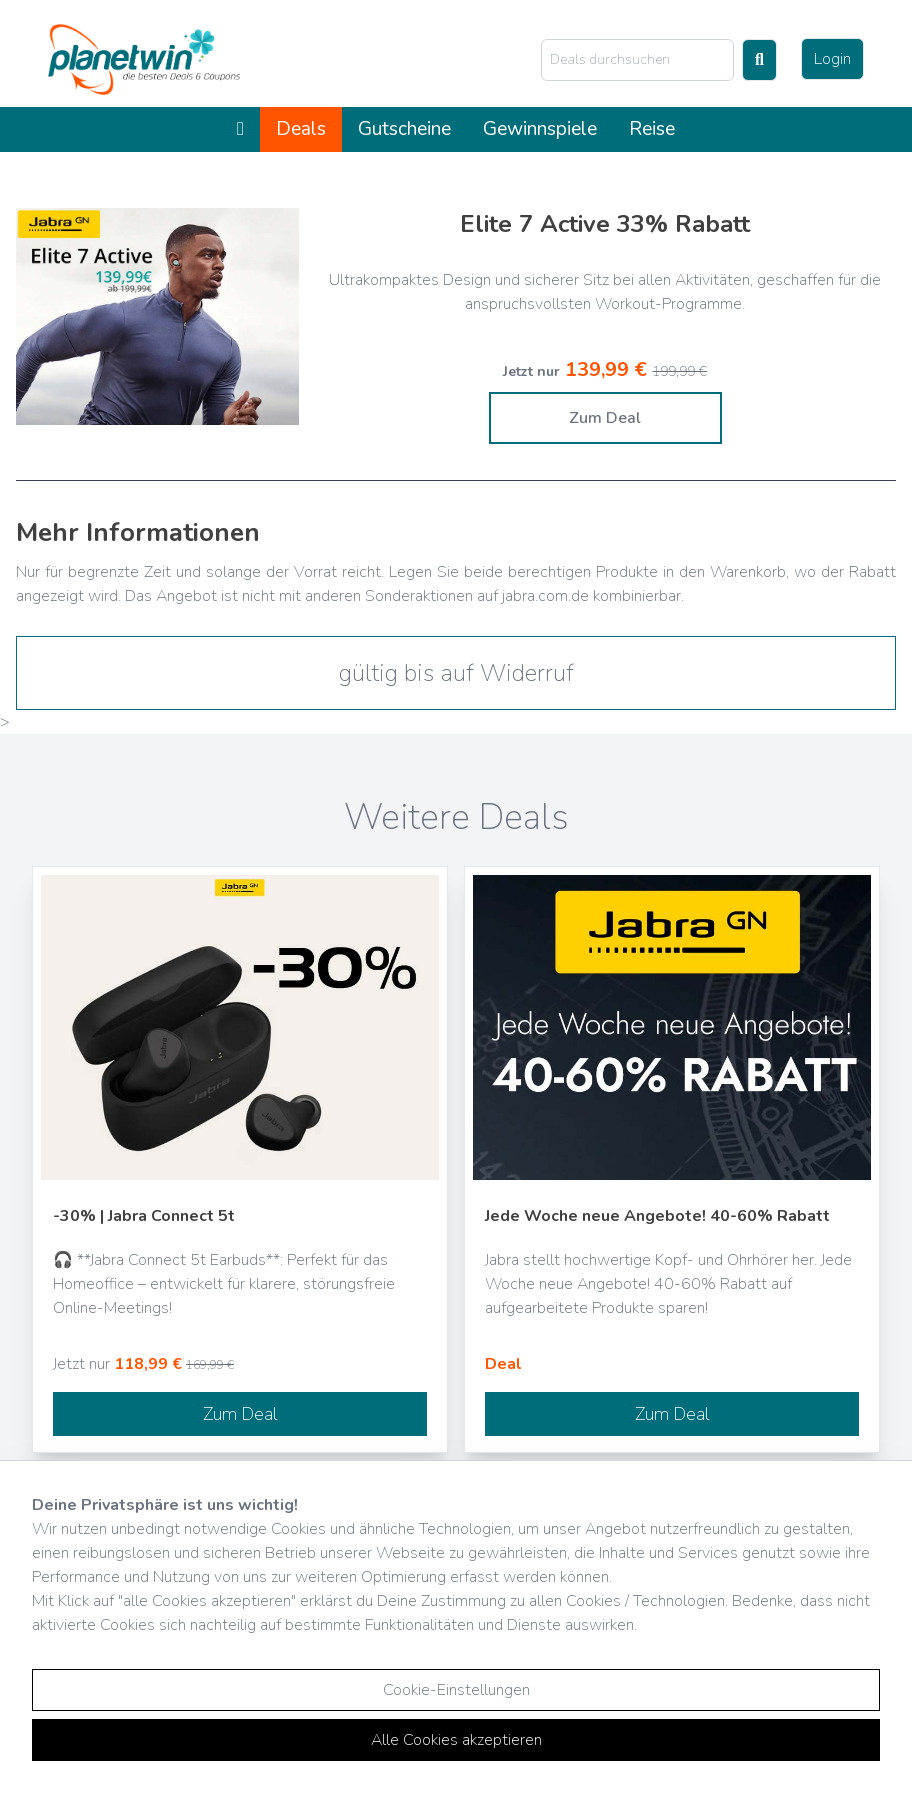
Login (832, 59)
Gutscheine (404, 129)
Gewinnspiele (540, 129)
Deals (301, 129)
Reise (652, 129)
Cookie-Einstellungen (456, 1690)
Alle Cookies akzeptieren (456, 1740)
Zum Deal (605, 418)
